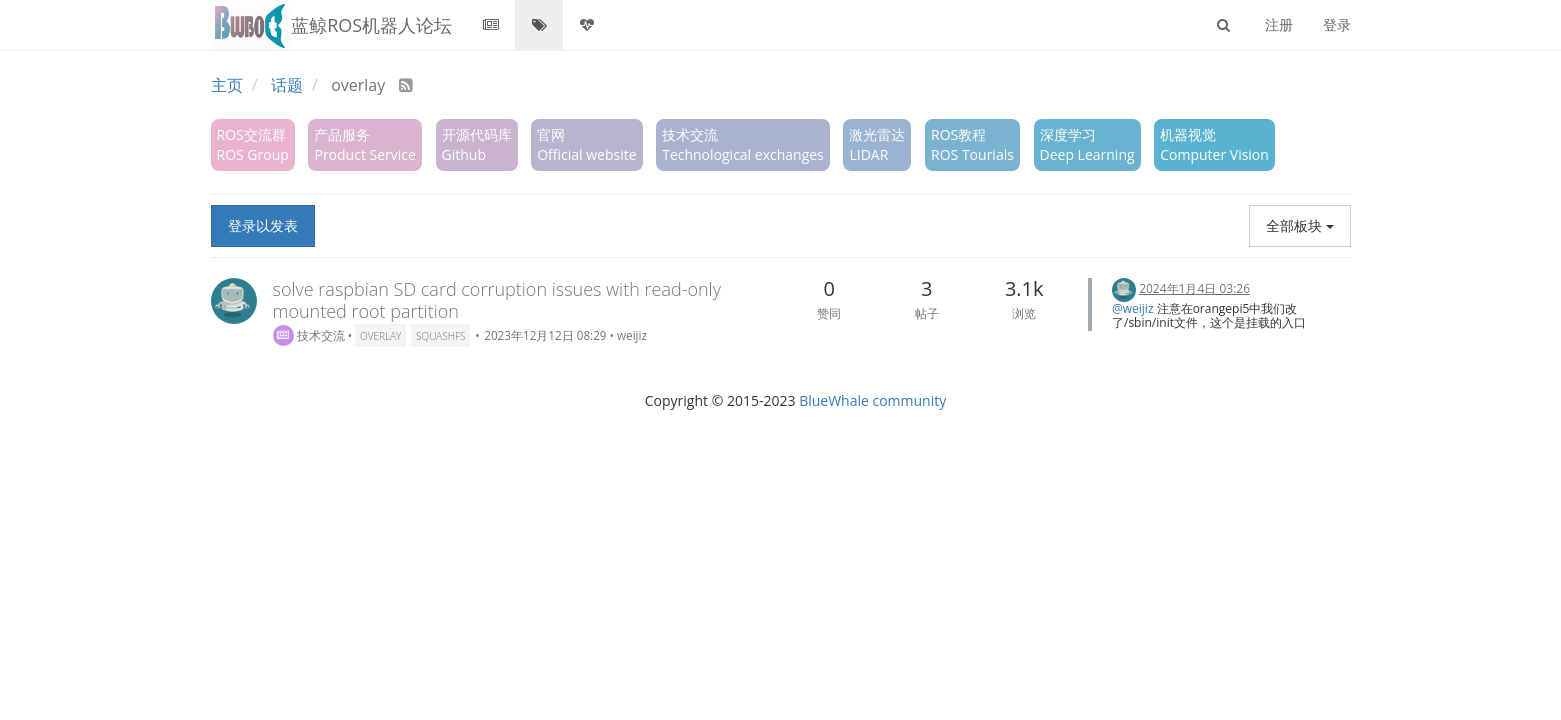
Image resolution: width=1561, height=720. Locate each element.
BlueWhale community (872, 400)
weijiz (632, 335)
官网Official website (586, 144)
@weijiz (1133, 308)
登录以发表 (263, 225)
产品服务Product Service (364, 144)
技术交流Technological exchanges (743, 144)
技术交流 (309, 335)
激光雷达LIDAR (877, 144)
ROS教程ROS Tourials (972, 144)
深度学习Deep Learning (1087, 144)
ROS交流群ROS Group (253, 144)
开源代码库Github (477, 144)
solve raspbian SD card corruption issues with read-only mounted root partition (497, 300)
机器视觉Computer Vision (1214, 144)
